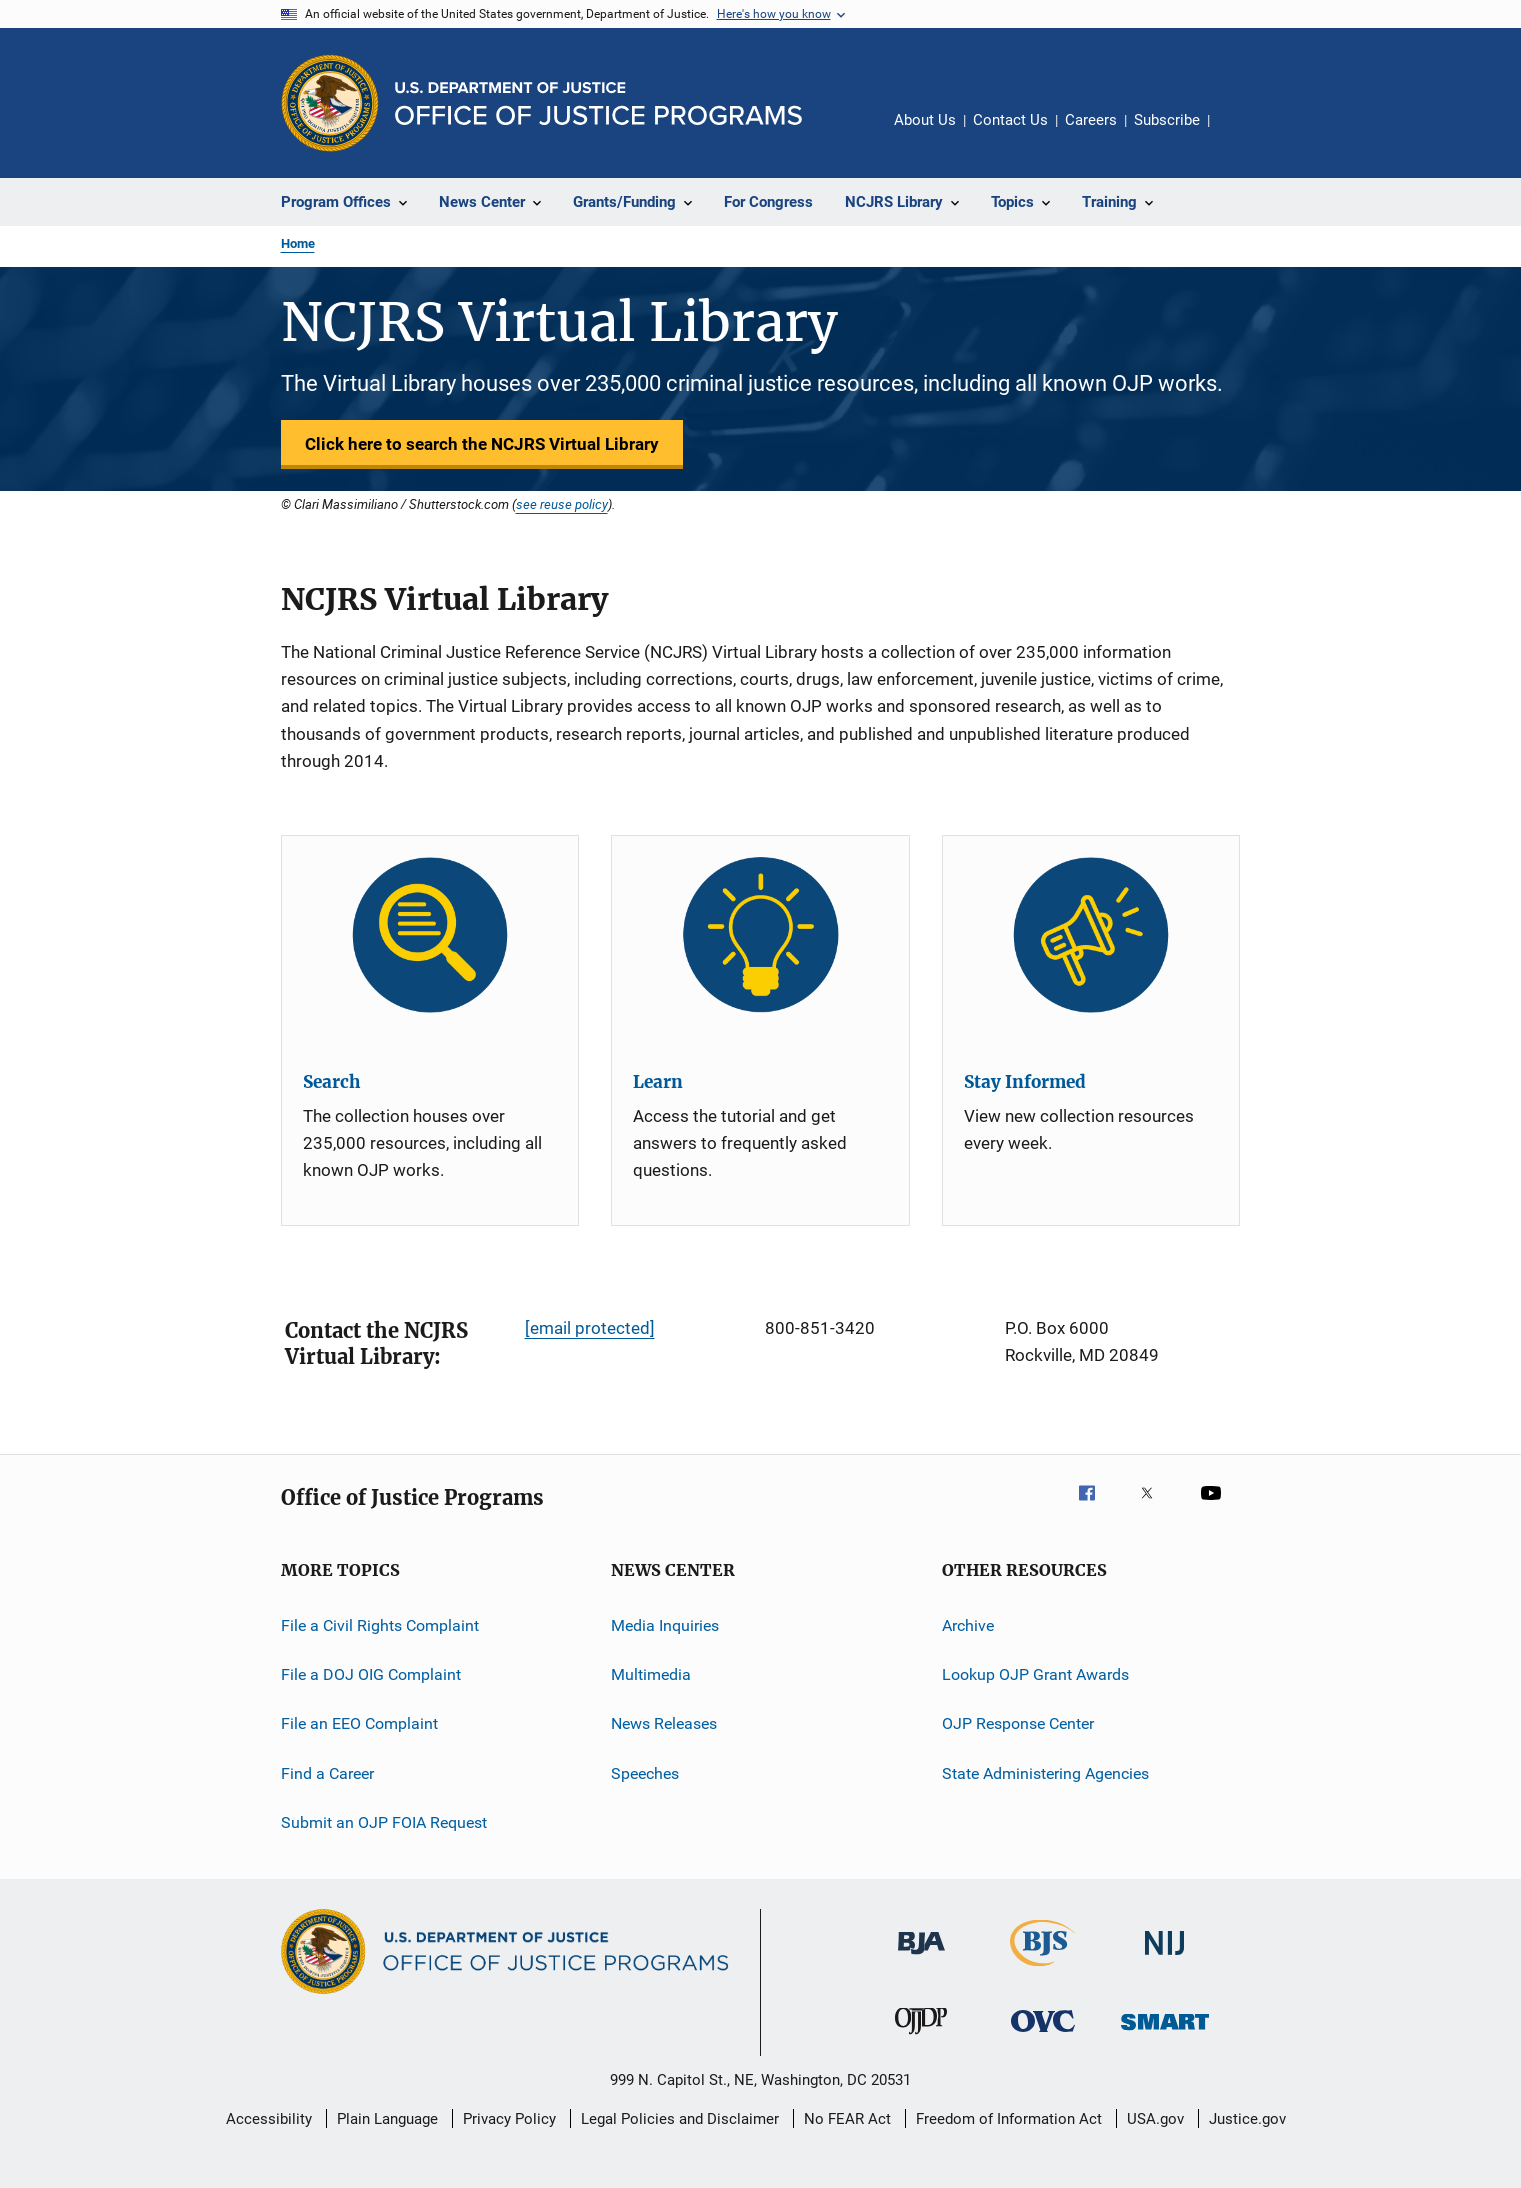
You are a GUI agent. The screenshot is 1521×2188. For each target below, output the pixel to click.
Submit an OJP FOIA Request (384, 1822)
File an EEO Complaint (359, 1723)
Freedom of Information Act (1009, 2119)
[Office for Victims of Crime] (1043, 2035)
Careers (1091, 120)
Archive (968, 1624)
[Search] (430, 935)
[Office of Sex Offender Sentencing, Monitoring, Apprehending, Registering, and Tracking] (1165, 2033)
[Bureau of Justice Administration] (921, 1958)
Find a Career (327, 1773)
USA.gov (1155, 2119)
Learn (658, 1082)
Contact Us (1010, 120)
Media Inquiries (665, 1624)
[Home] (598, 103)
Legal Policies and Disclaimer (680, 2119)
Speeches (645, 1773)
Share (1241, 134)
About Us (925, 120)
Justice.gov (1247, 2119)
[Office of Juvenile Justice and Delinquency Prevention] (921, 2038)
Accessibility (269, 2119)
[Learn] (760, 935)
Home (298, 243)
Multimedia (651, 1674)
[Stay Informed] (1091, 935)
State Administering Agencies (1045, 1773)
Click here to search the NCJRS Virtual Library (482, 444)
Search (331, 1082)
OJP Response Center (1018, 1723)
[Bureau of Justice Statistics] (1042, 1970)
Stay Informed (1025, 1082)
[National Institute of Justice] (1165, 1958)
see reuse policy (562, 504)
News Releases (664, 1723)
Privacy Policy (509, 2119)
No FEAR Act (847, 2119)
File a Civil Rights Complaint (380, 1624)
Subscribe (1167, 120)
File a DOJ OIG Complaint (371, 1674)
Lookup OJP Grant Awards (1035, 1674)
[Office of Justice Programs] (330, 103)
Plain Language (387, 2119)
